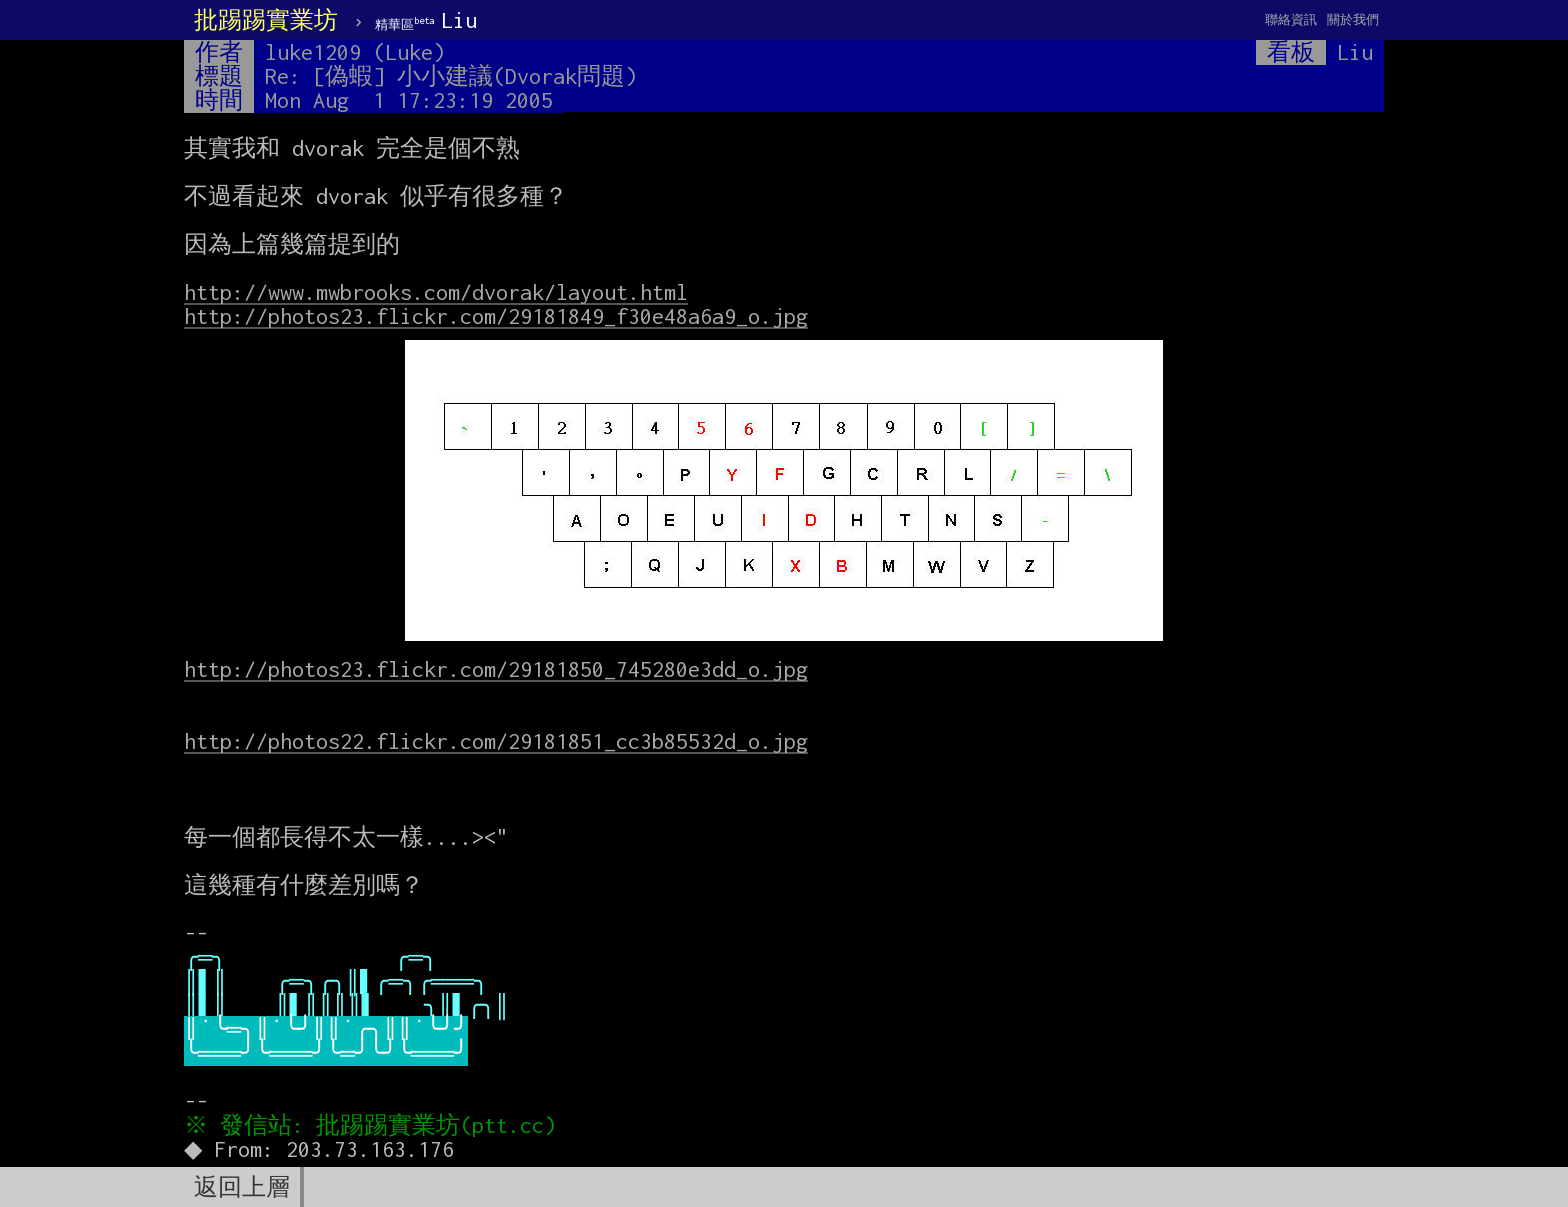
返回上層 (242, 1187)
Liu (426, 20)
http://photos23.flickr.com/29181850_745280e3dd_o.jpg (496, 669)
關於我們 (1353, 19)
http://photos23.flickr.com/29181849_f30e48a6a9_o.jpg (496, 316)
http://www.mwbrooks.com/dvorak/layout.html (436, 292)
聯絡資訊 (1291, 19)
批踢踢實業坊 (266, 20)
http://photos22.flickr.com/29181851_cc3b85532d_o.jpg (496, 741)
